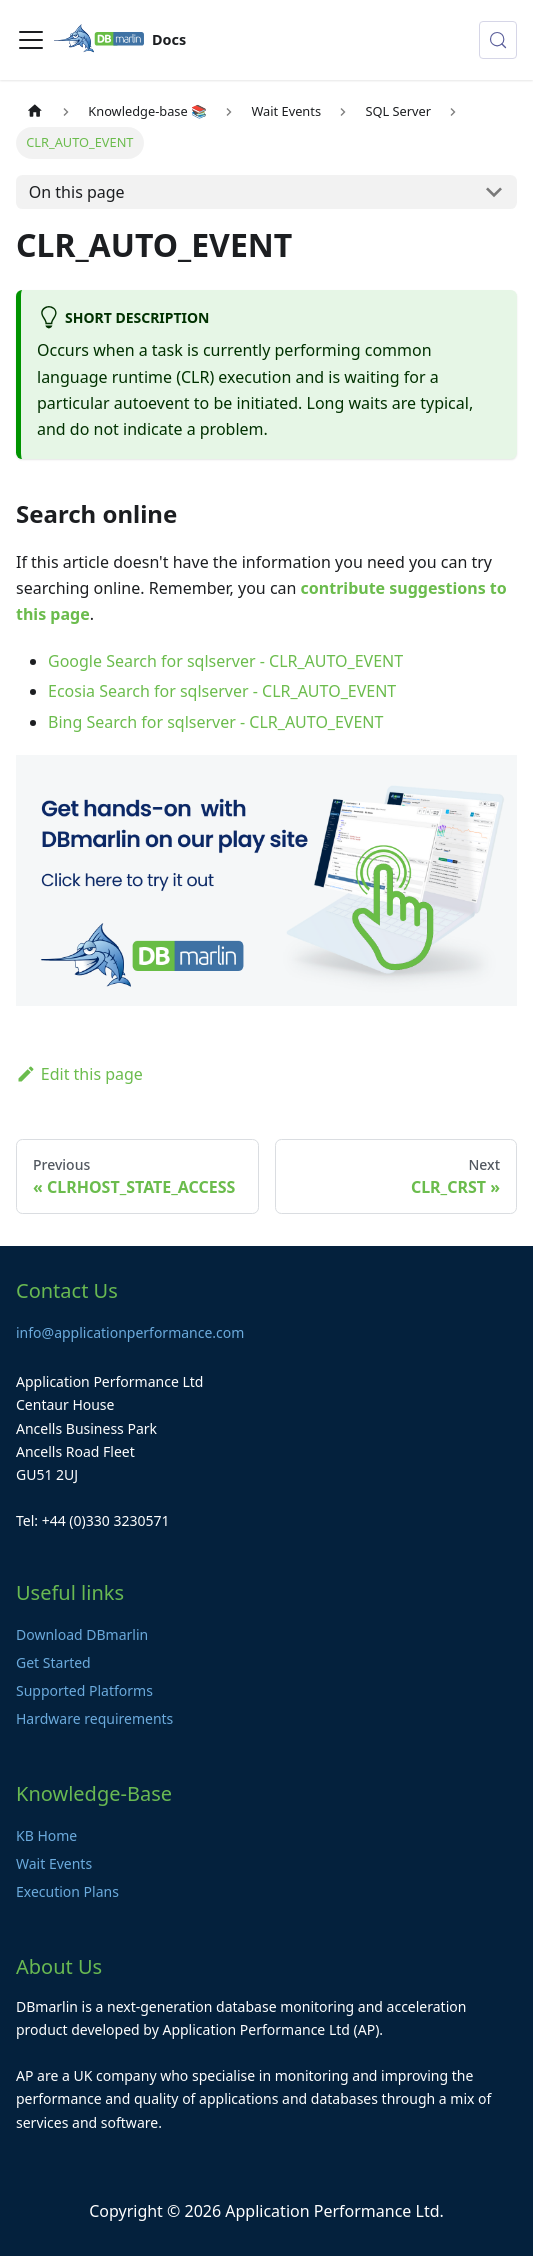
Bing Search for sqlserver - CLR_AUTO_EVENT (215, 722)
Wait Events (54, 1863)
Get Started (53, 1662)
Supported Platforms (84, 1690)
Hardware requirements (94, 1718)
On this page (77, 192)
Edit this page (79, 1074)
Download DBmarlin (82, 1634)
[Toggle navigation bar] (31, 40)
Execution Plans (67, 1891)
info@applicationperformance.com (130, 1332)
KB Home (46, 1835)
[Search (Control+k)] (498, 40)
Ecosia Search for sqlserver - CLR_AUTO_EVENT (222, 691)
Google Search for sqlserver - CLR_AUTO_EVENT (225, 661)
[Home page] (35, 111)
